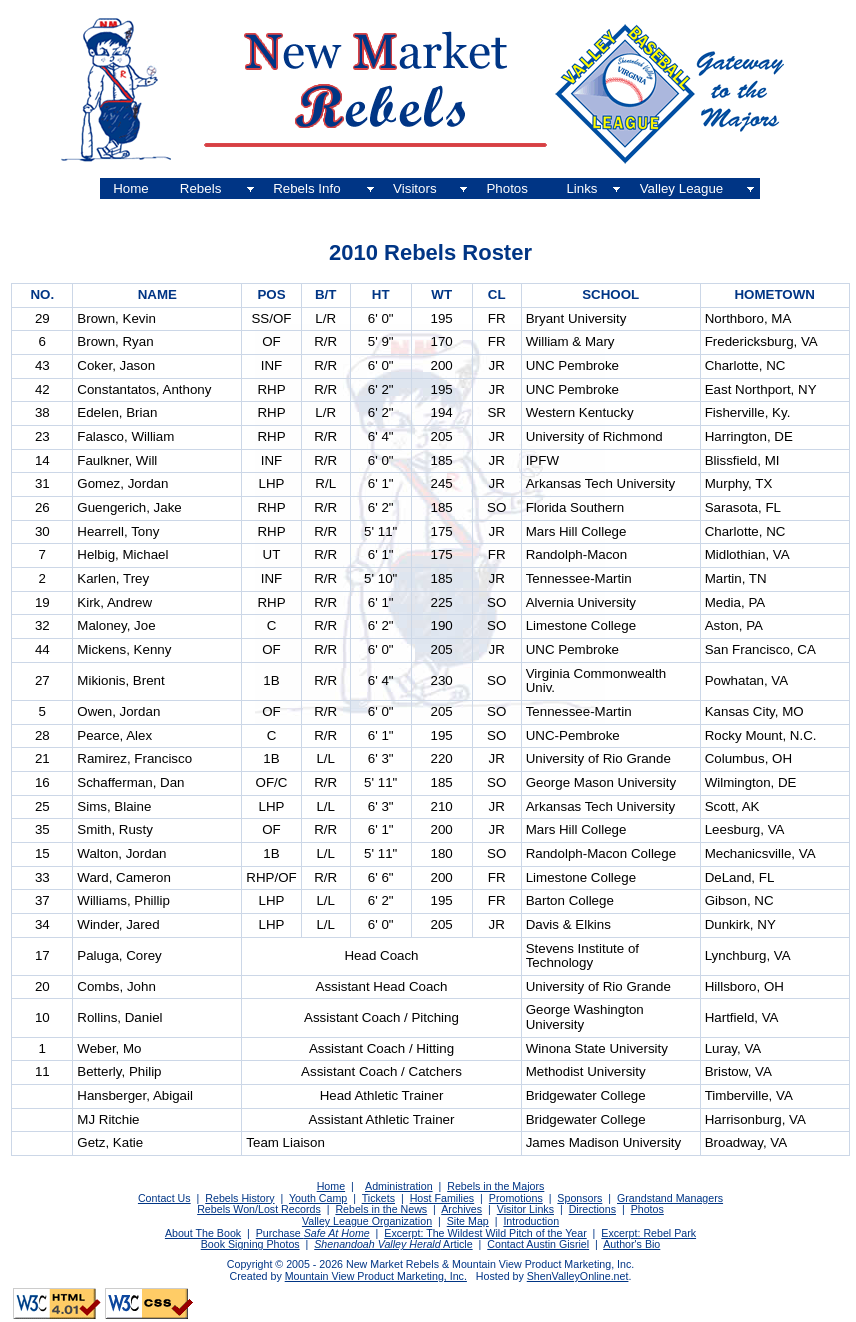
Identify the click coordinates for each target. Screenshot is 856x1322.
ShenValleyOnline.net (578, 1276)
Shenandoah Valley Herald (377, 1244)
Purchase (313, 1233)
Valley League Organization (367, 1221)
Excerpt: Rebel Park (648, 1233)
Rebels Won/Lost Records (259, 1209)
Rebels (201, 188)
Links (581, 188)
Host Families (442, 1198)
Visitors (414, 188)
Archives (461, 1209)
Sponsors (579, 1198)
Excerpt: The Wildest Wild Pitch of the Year (485, 1233)
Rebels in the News (381, 1209)
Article (457, 1244)
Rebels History (239, 1198)
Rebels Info (306, 188)
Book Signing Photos (250, 1244)
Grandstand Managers (670, 1198)
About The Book (203, 1233)
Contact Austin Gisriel (538, 1244)
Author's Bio (631, 1244)
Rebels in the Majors (495, 1186)
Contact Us (164, 1198)
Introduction (531, 1221)
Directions (592, 1209)
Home (131, 188)
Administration (399, 1186)
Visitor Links (525, 1209)
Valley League (682, 188)
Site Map (468, 1221)
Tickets (378, 1198)
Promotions (516, 1198)
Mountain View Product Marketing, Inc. (376, 1276)
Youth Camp (318, 1198)
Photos (507, 188)
